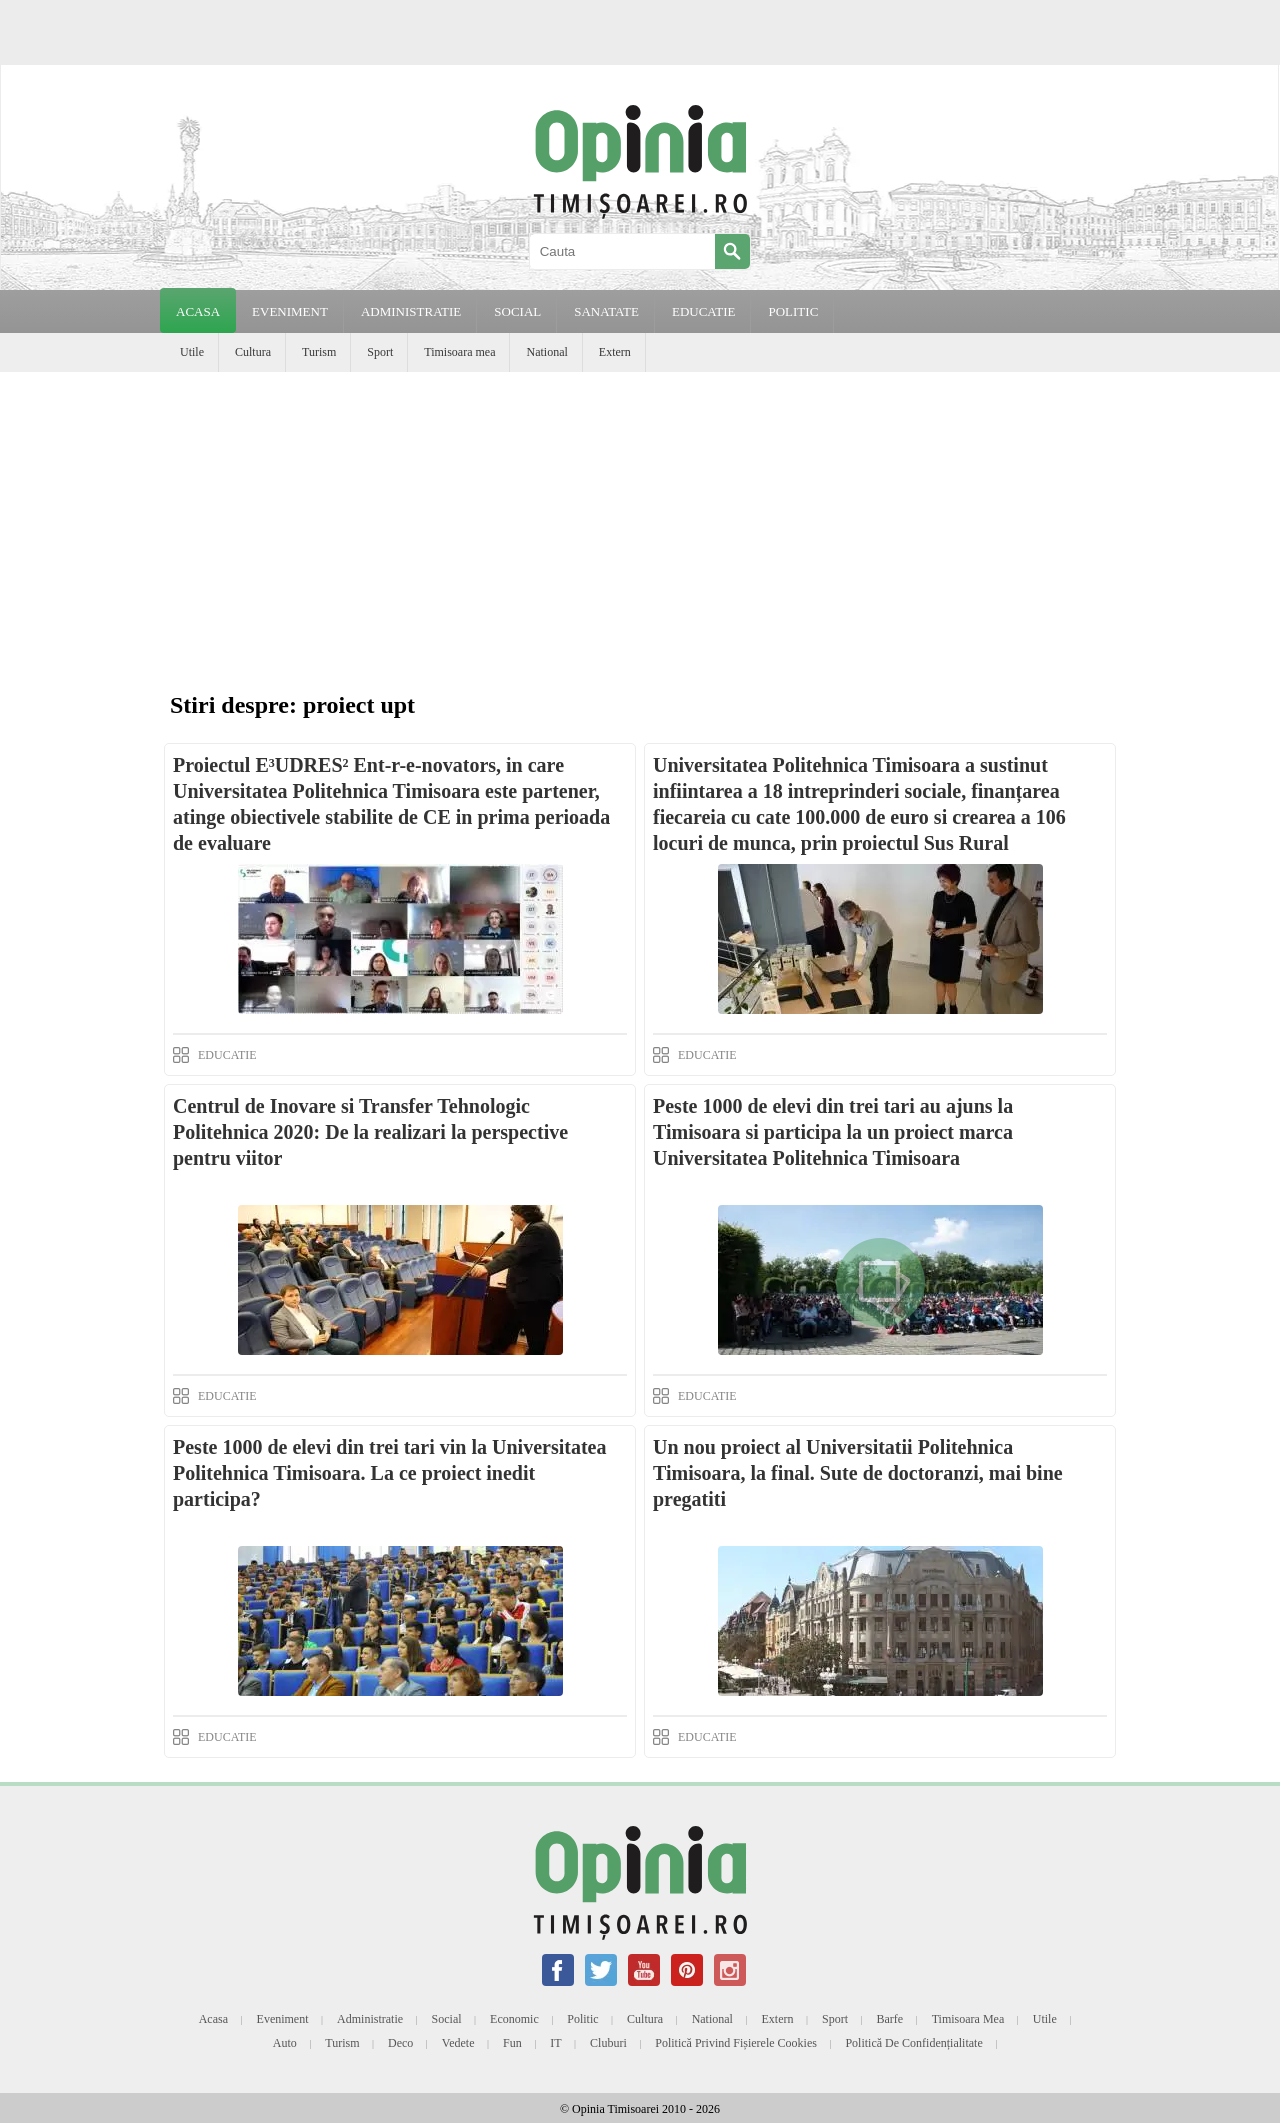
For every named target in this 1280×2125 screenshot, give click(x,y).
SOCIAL (517, 311)
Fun (512, 2043)
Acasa (198, 311)
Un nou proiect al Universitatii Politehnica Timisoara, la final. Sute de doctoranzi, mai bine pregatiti (858, 1473)
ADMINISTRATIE (411, 311)
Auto (285, 2043)
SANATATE (606, 311)
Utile (192, 352)
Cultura (253, 352)
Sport (380, 352)
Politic (582, 2019)
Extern (615, 352)
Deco (400, 2043)
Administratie (370, 2019)
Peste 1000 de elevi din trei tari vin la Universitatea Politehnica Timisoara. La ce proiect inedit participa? (389, 1473)
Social (447, 2019)
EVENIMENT (290, 311)
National (546, 352)
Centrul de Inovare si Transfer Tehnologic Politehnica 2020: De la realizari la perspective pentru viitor (370, 1132)
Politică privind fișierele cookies (736, 2043)
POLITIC (793, 311)
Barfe (890, 2019)
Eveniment (283, 2019)
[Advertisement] (640, 522)
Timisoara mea (459, 352)
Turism (319, 352)
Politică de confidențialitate (913, 2043)
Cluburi (608, 2043)
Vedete (458, 2043)
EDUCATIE (704, 311)
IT (555, 2043)
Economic (514, 2019)
